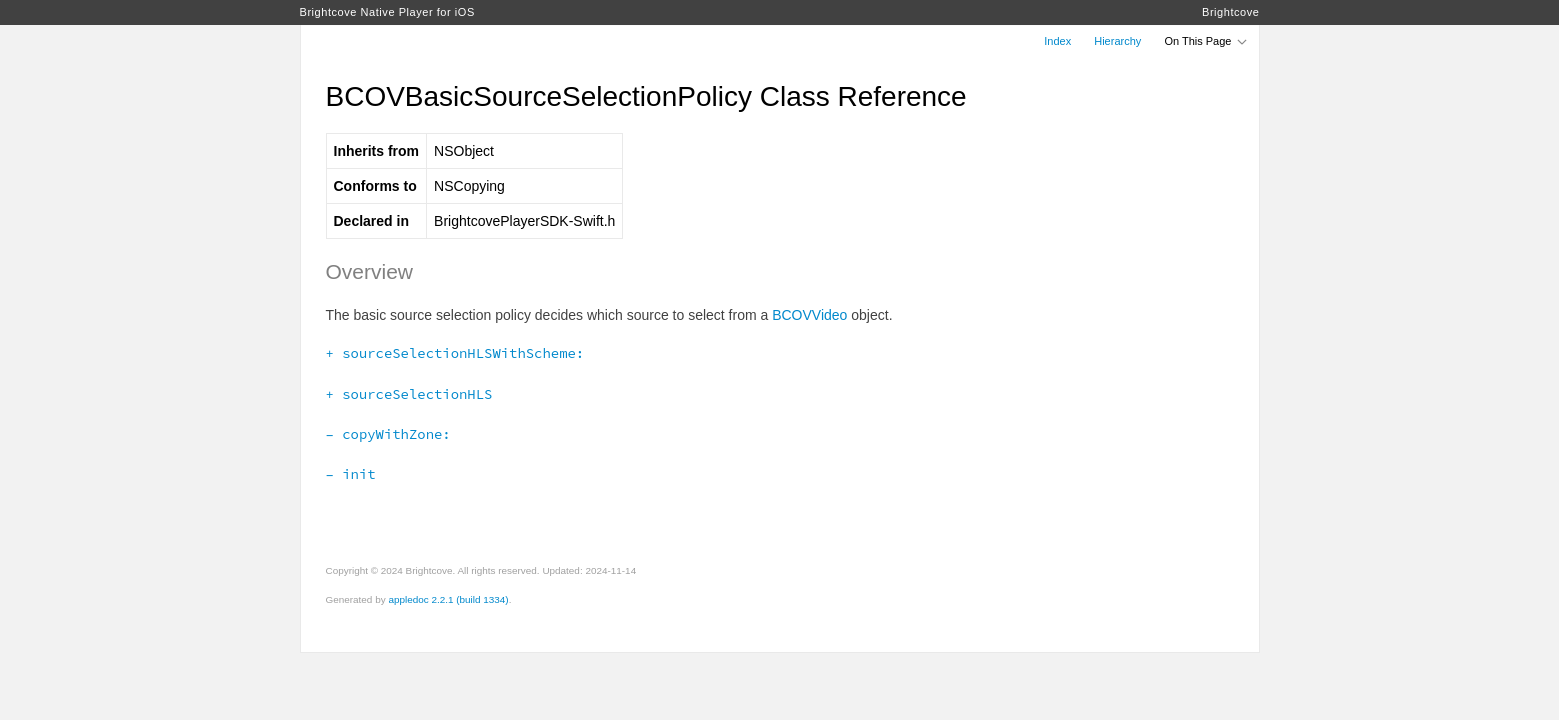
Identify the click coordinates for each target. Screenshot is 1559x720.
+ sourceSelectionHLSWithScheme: (455, 353)
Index (1057, 41)
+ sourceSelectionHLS (409, 394)
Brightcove (1230, 12)
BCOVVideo (809, 315)
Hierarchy (1117, 41)
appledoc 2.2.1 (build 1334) (448, 599)
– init (351, 474)
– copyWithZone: (388, 434)
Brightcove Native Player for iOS (387, 12)
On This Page (1206, 41)
